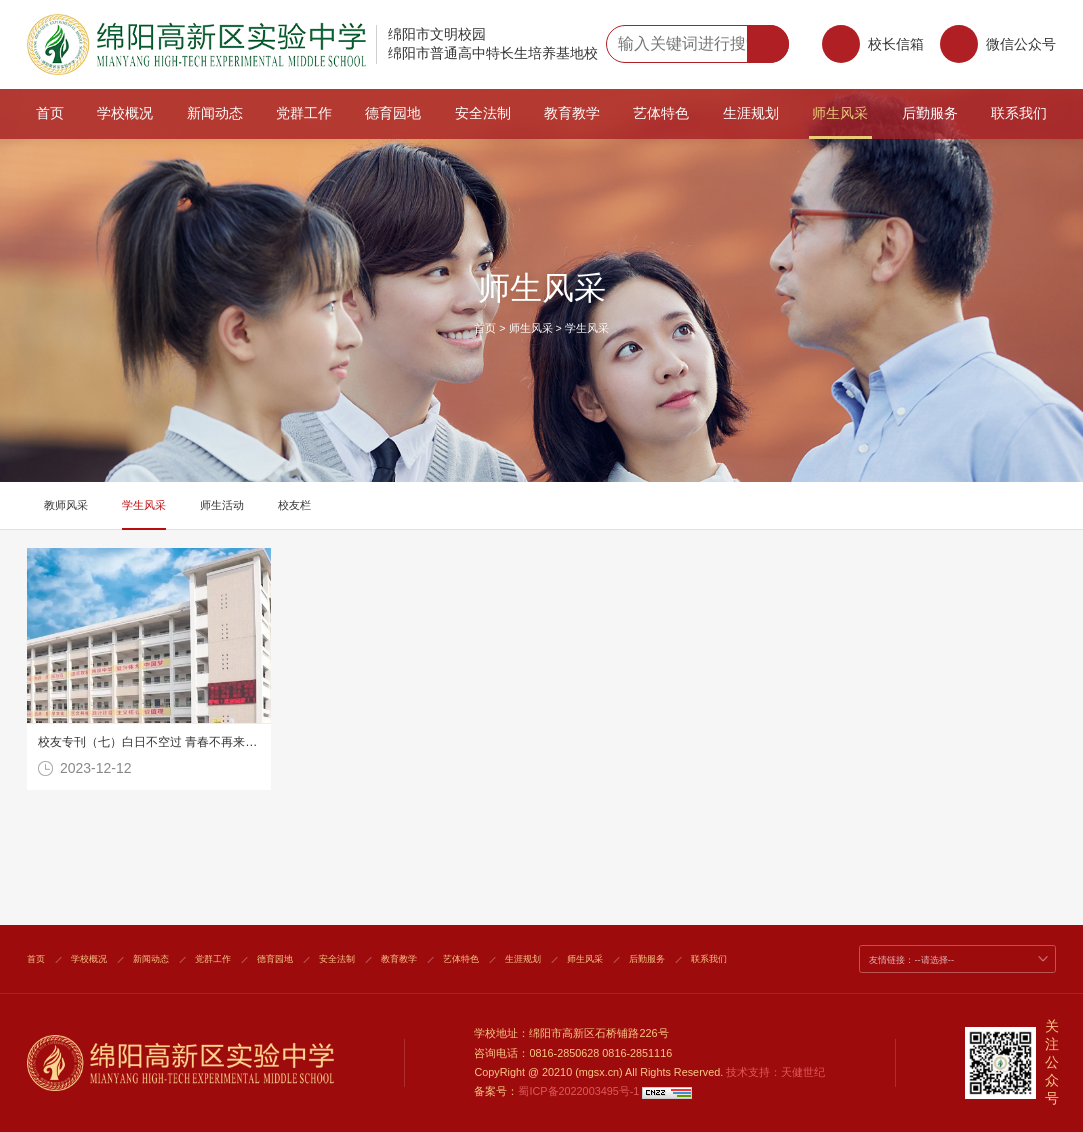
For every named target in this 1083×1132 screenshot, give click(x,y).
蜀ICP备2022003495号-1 (578, 1091)
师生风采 (840, 113)
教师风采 (66, 505)
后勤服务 (930, 113)
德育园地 (393, 113)
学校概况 (125, 113)
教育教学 (572, 113)
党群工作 (304, 113)
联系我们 (1019, 113)
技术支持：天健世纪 (775, 1072)
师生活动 (222, 505)
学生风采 (587, 328)
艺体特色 (661, 113)
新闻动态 (215, 113)
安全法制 (483, 113)
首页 (50, 113)
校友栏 (294, 505)
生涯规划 (751, 113)
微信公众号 (998, 49)
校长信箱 (896, 44)
